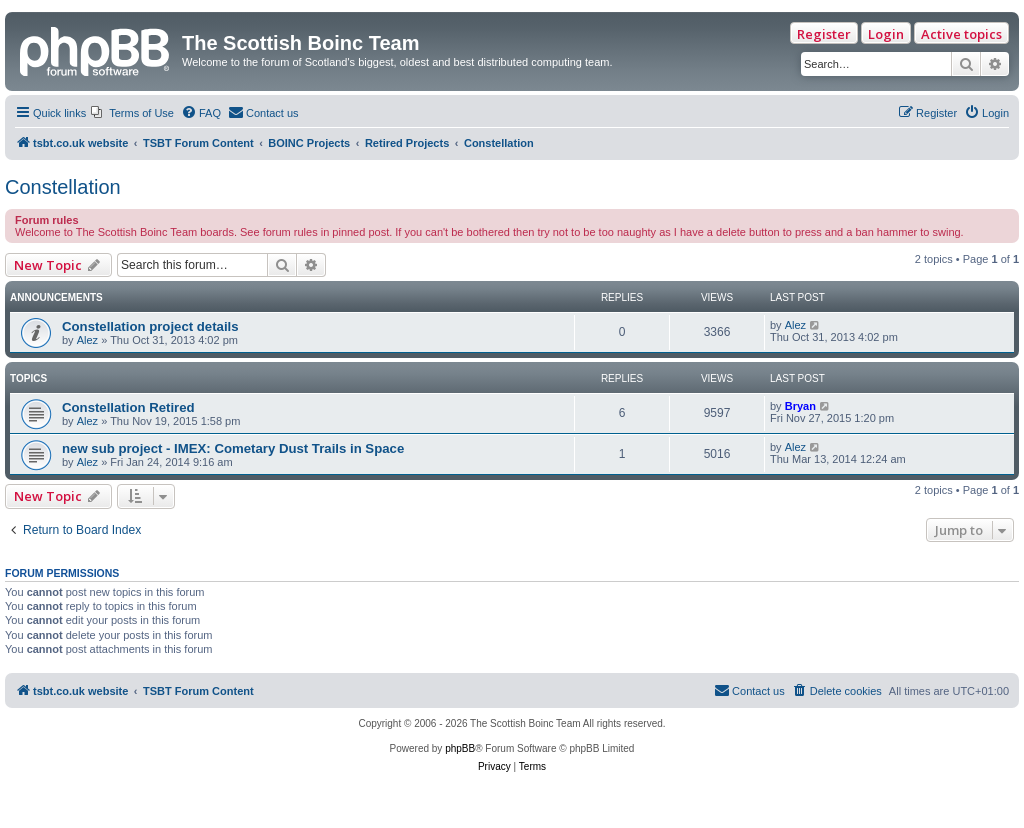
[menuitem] (132, 113)
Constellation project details (150, 326)
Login (886, 34)
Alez (87, 340)
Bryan (800, 406)
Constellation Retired (128, 407)
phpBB (460, 748)
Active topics (961, 34)
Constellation (63, 187)
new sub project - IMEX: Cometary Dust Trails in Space (233, 448)
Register (824, 34)
